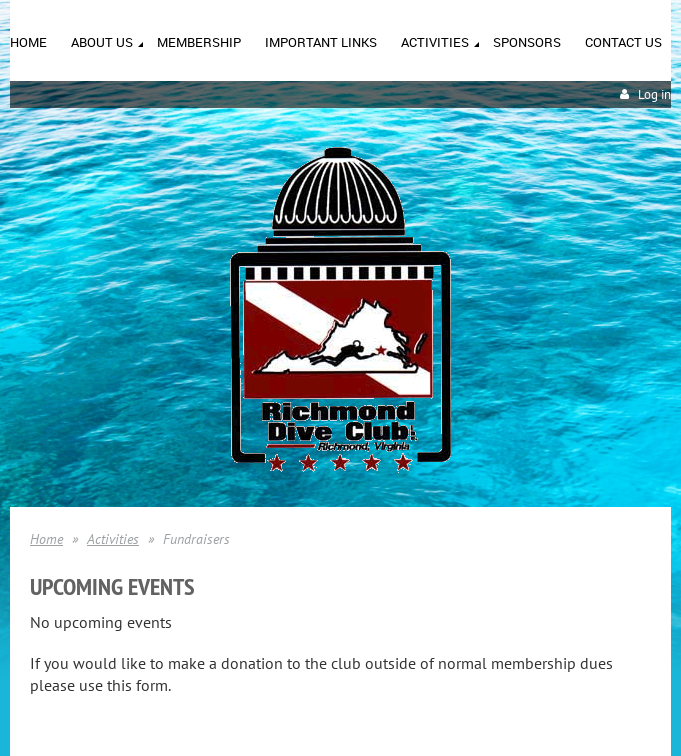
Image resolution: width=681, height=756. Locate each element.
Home (46, 539)
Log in (654, 94)
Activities (113, 539)
